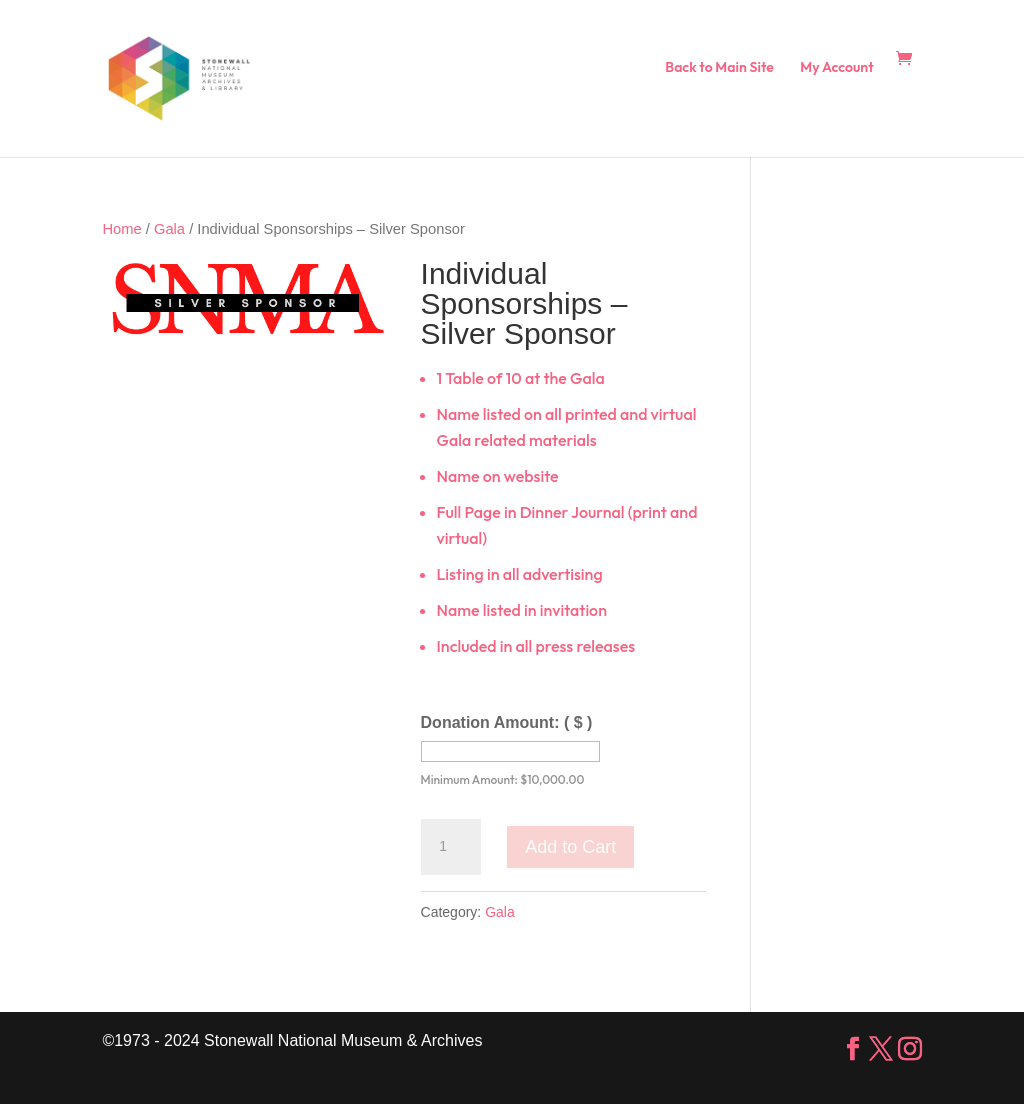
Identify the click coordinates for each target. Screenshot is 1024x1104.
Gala (169, 229)
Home (121, 229)
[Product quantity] (451, 847)
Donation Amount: (507, 722)
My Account (836, 68)
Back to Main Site (719, 68)
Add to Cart (570, 847)
